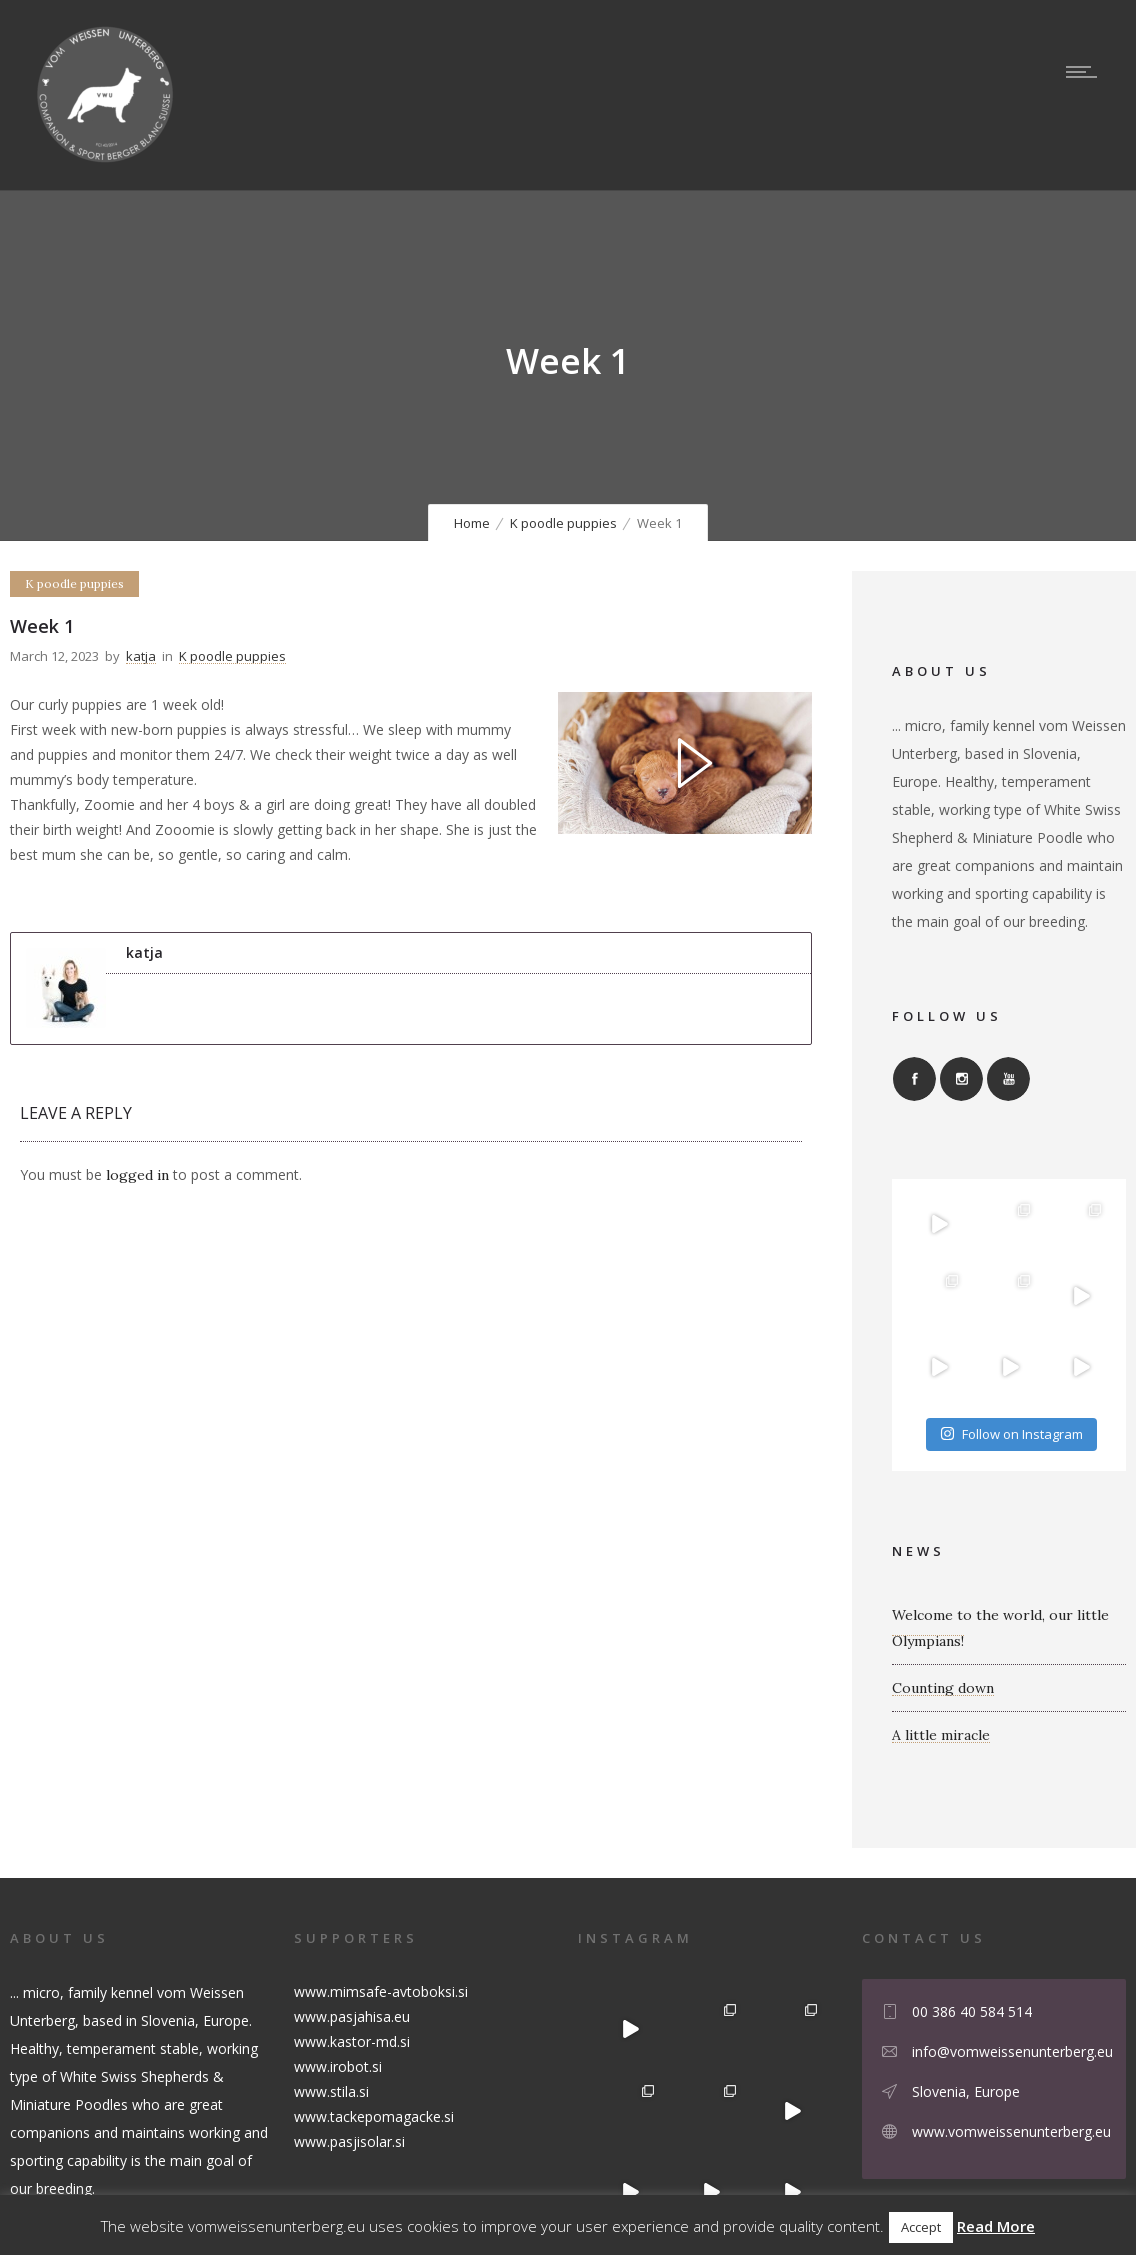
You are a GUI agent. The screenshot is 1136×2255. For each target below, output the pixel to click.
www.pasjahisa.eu (352, 2016)
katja (141, 656)
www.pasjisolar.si (349, 2141)
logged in (137, 1175)
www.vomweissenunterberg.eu (1011, 2131)
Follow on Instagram (1011, 1434)
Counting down (943, 1688)
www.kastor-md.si (352, 2041)
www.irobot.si (338, 2066)
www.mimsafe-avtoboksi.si (381, 1991)
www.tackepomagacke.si (374, 2116)
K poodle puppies (563, 523)
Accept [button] (921, 2227)
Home (472, 523)
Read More (996, 2226)
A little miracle (941, 1735)
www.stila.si (331, 2091)
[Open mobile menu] (1086, 72)
